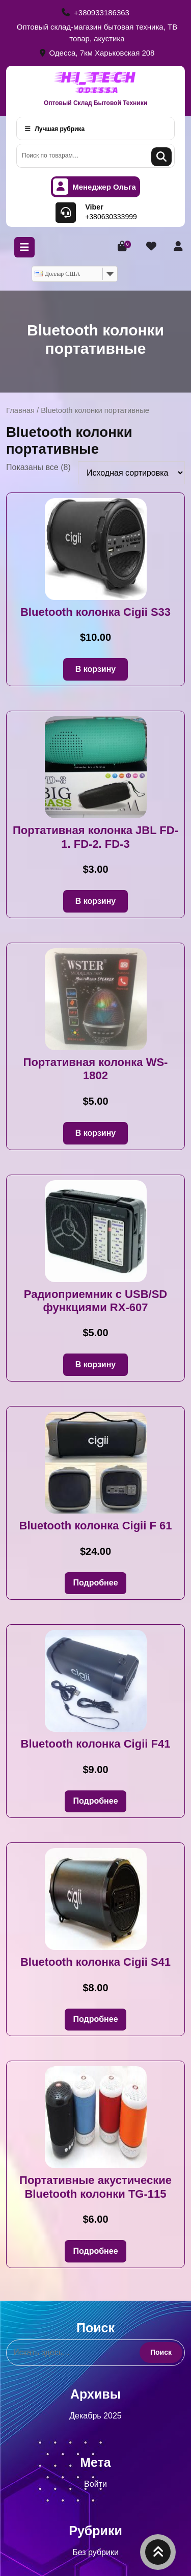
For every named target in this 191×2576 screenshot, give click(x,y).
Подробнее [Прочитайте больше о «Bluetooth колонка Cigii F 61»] (95, 1582)
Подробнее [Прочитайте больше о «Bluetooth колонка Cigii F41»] (95, 1801)
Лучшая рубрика (55, 129)
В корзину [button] (95, 669)
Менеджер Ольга (94, 187)
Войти (95, 2484)
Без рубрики (95, 2552)
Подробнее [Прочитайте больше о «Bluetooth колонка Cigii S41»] (95, 2019)
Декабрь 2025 (95, 2415)
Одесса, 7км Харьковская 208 (97, 52)
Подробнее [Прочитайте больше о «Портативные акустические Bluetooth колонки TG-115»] (95, 2251)
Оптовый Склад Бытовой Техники (95, 103)
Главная (20, 410)
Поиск (161, 156)
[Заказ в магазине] (131, 472)
